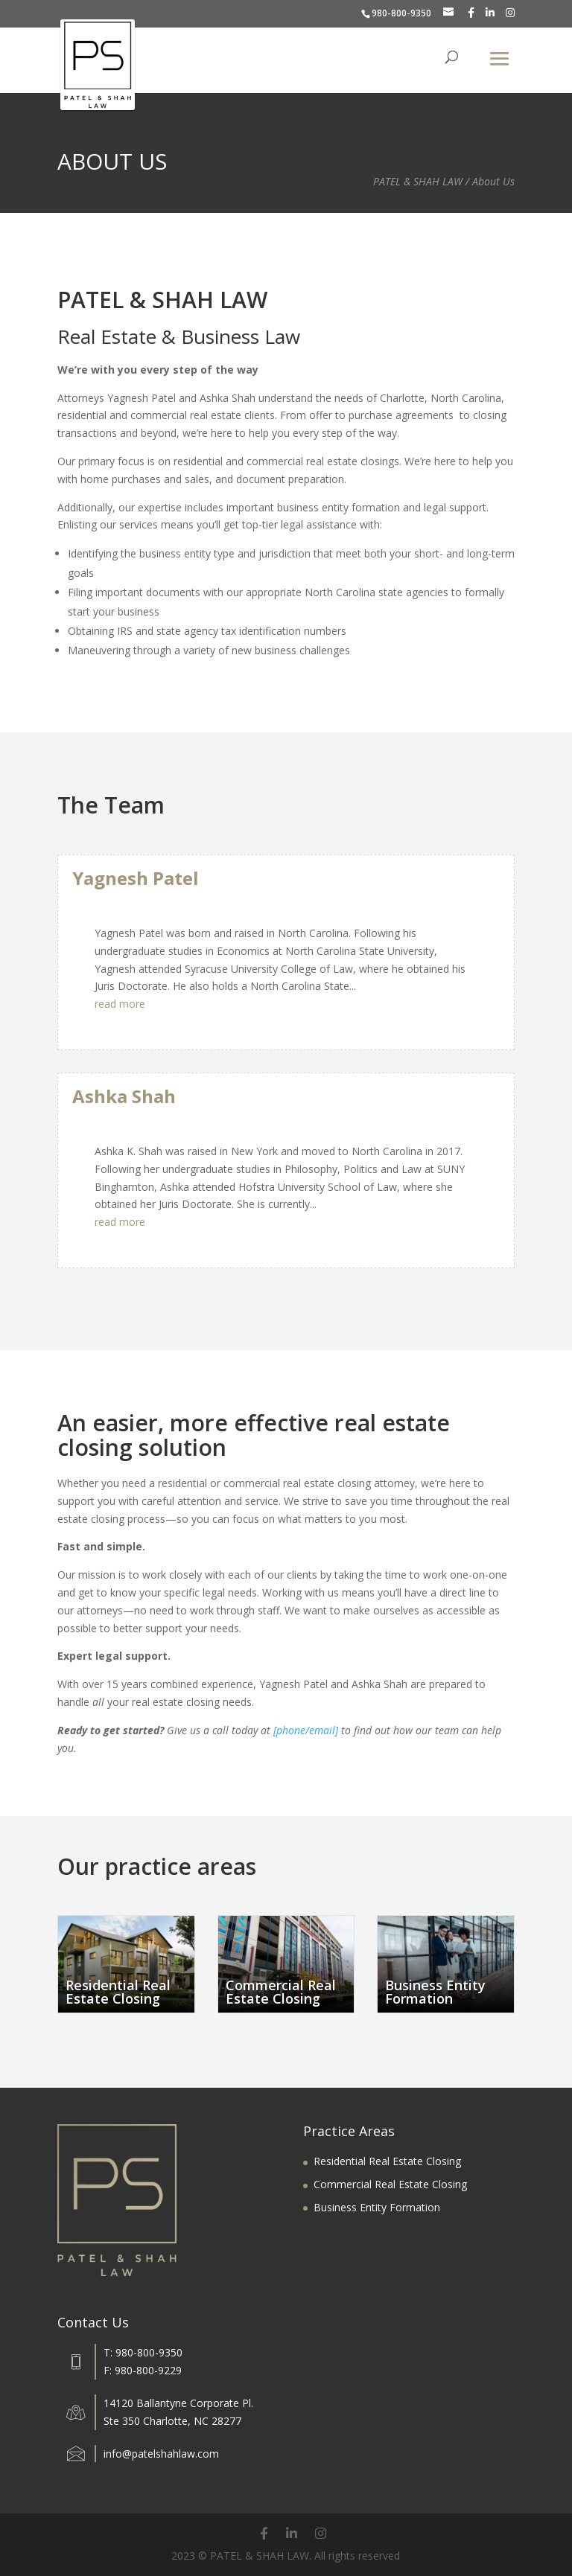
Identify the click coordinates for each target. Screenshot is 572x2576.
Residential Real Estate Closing (387, 2161)
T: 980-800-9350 (143, 2352)
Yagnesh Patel (135, 878)
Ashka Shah (124, 1096)
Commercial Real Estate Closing (390, 2184)
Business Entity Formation (377, 2207)
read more (120, 1004)
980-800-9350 (401, 13)
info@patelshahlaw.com (161, 2453)
